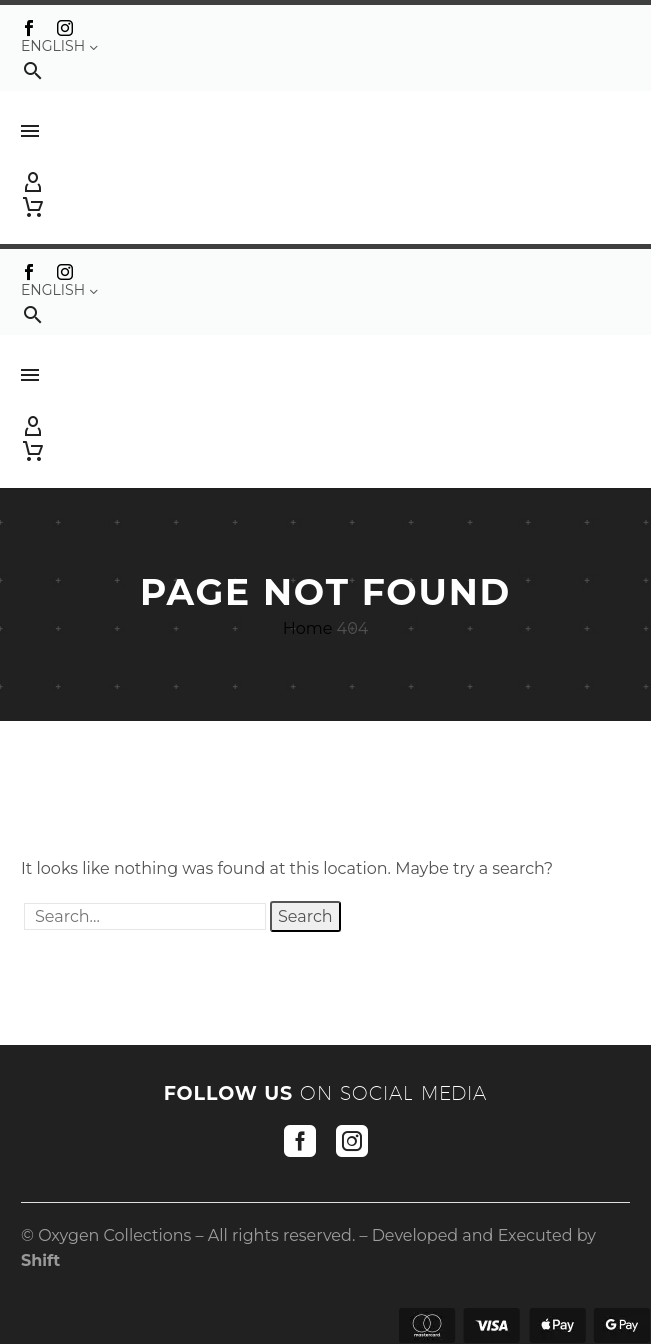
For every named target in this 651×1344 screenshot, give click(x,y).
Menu (30, 131)
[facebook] (300, 1141)
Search (305, 916)
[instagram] (352, 1141)
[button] (33, 70)
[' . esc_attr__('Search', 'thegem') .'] (145, 916)
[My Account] (325, 183)
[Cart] (33, 207)
